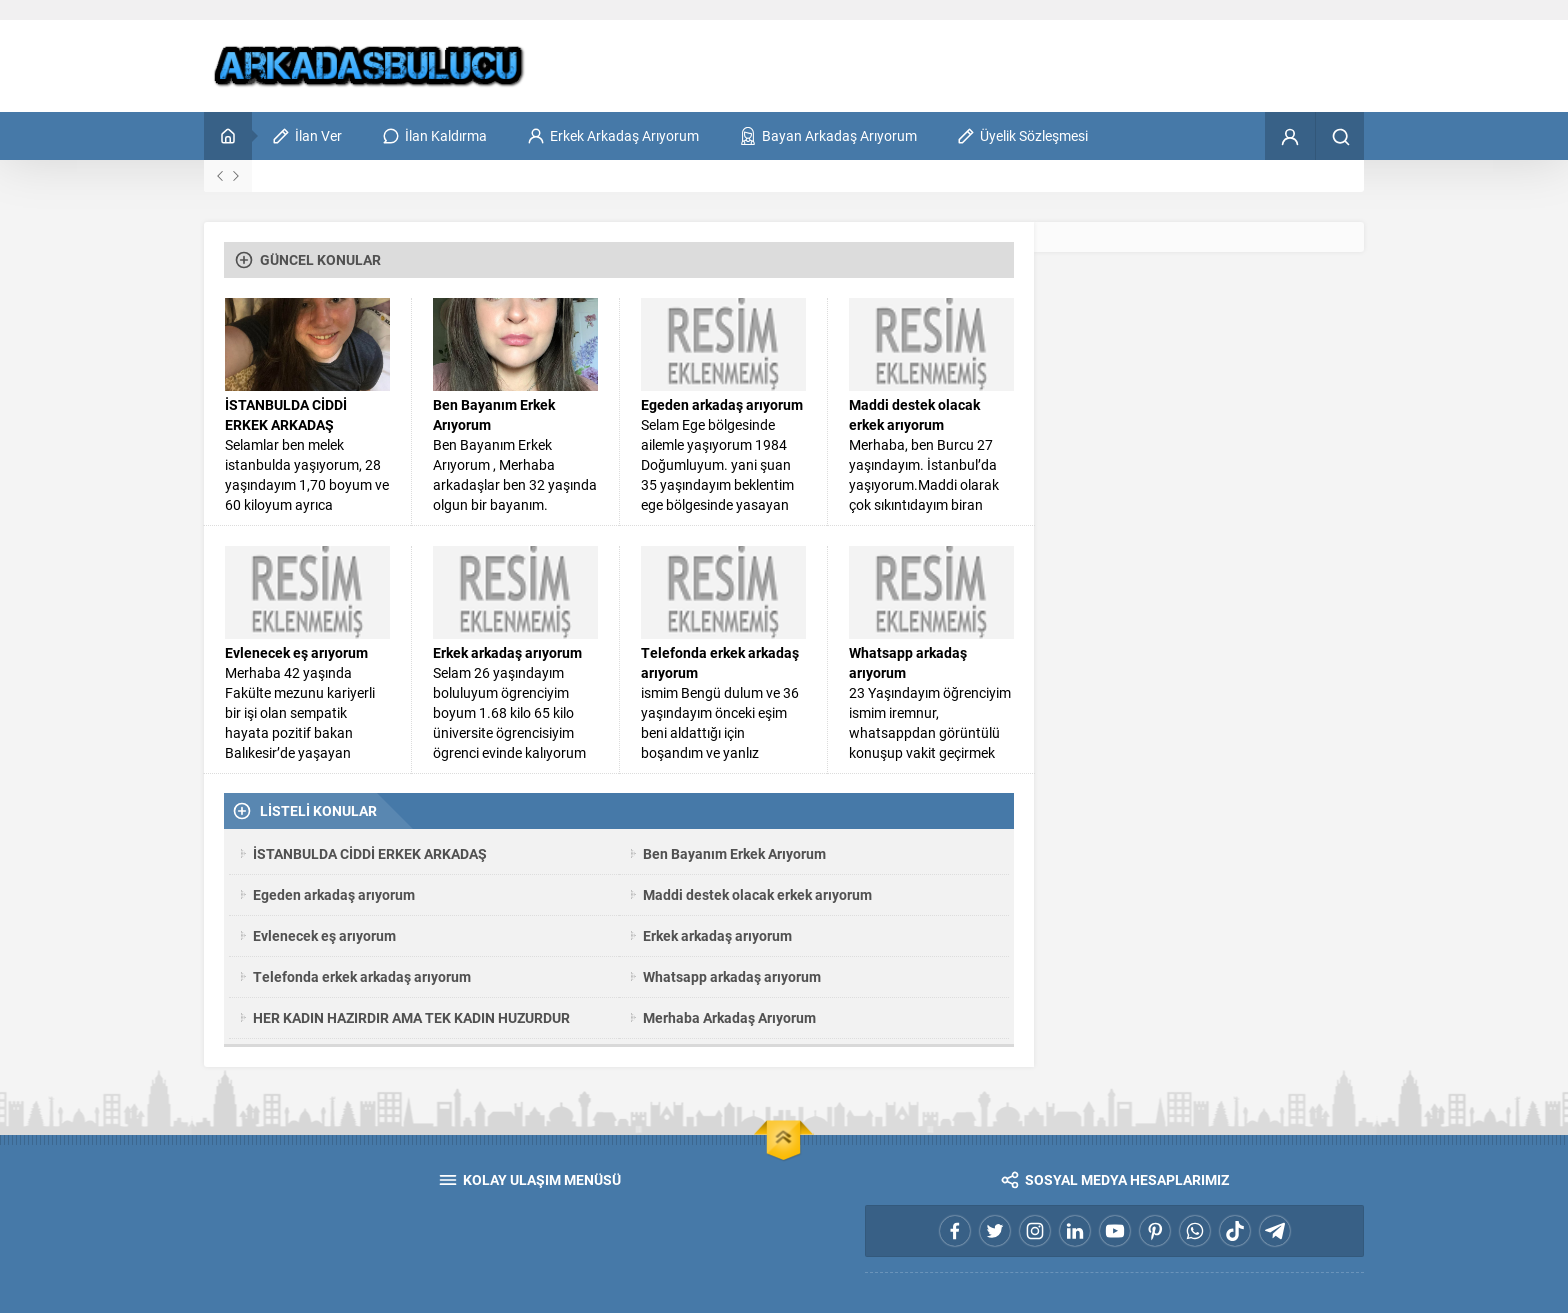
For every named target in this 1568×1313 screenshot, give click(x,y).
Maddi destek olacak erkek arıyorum (914, 414)
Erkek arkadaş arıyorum (507, 652)
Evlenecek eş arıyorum (296, 652)
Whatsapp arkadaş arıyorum (908, 662)
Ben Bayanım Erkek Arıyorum (494, 414)
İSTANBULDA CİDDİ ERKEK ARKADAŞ (286, 414)
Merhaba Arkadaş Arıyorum (729, 1017)
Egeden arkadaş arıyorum (722, 404)
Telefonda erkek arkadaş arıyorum (720, 662)
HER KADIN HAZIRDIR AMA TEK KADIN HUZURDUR (411, 1017)
